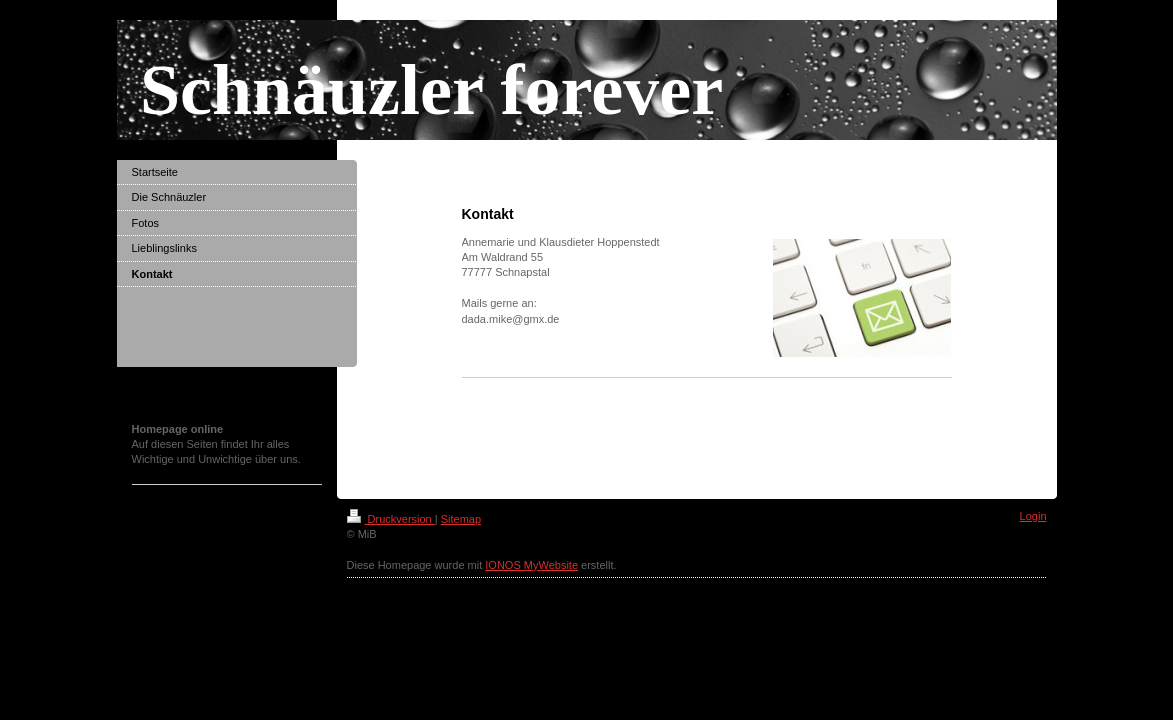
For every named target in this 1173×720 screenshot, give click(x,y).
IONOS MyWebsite (531, 565)
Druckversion (391, 519)
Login (1033, 516)
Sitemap (461, 519)
